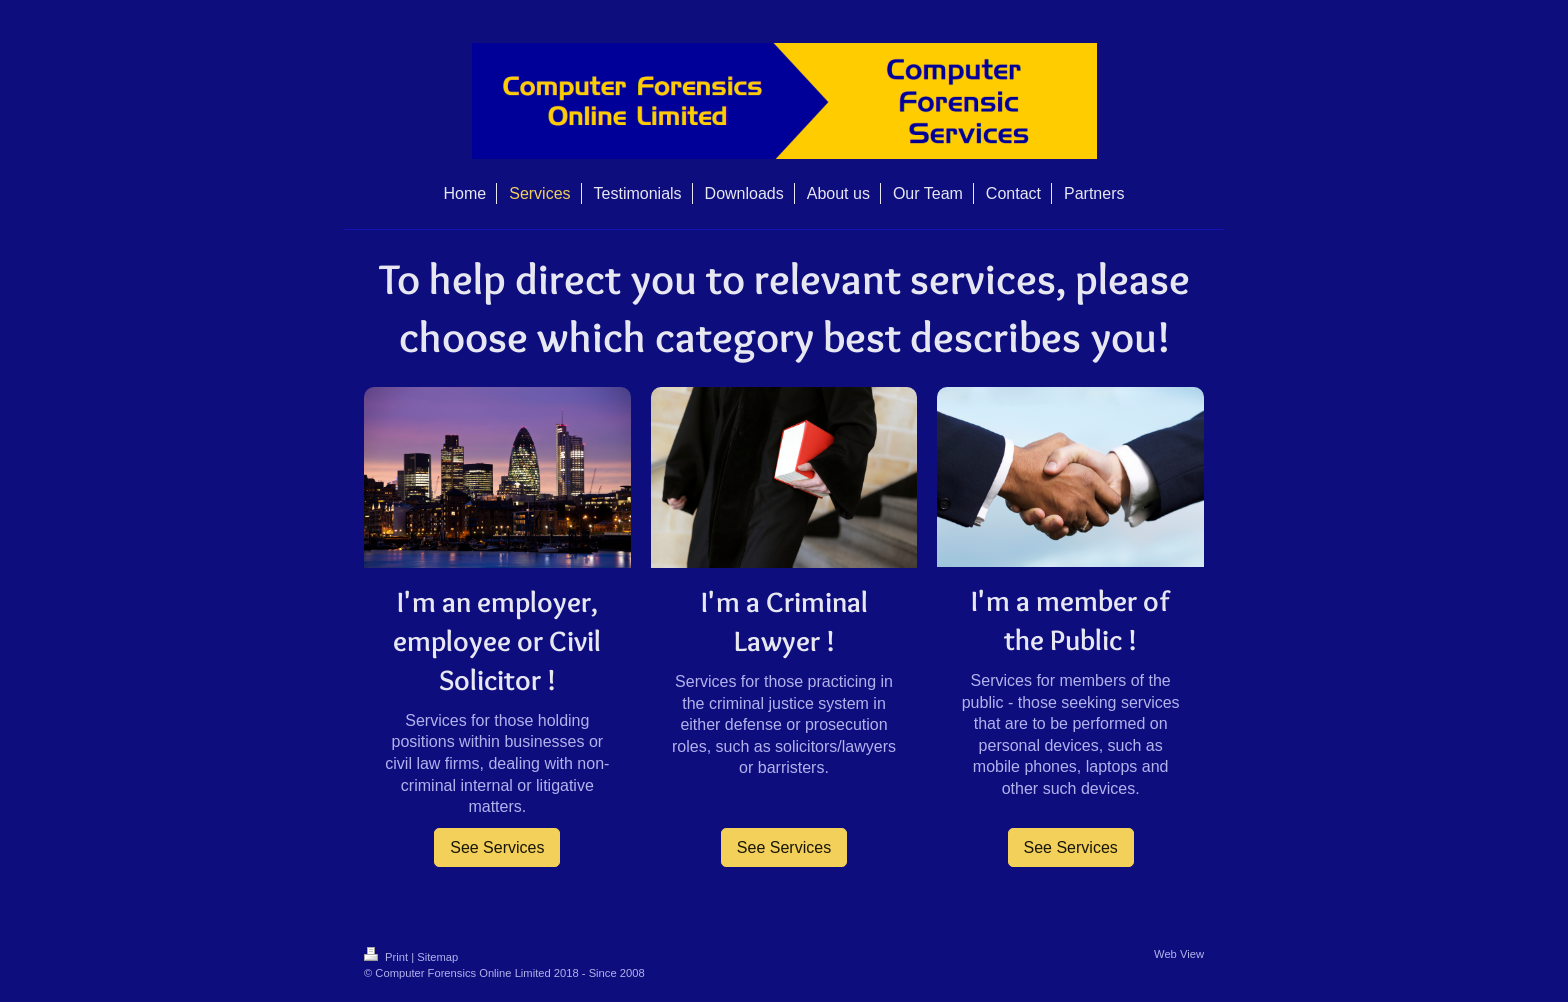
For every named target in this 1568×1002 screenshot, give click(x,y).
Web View (1179, 954)
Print (387, 957)
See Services (497, 847)
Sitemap (437, 957)
